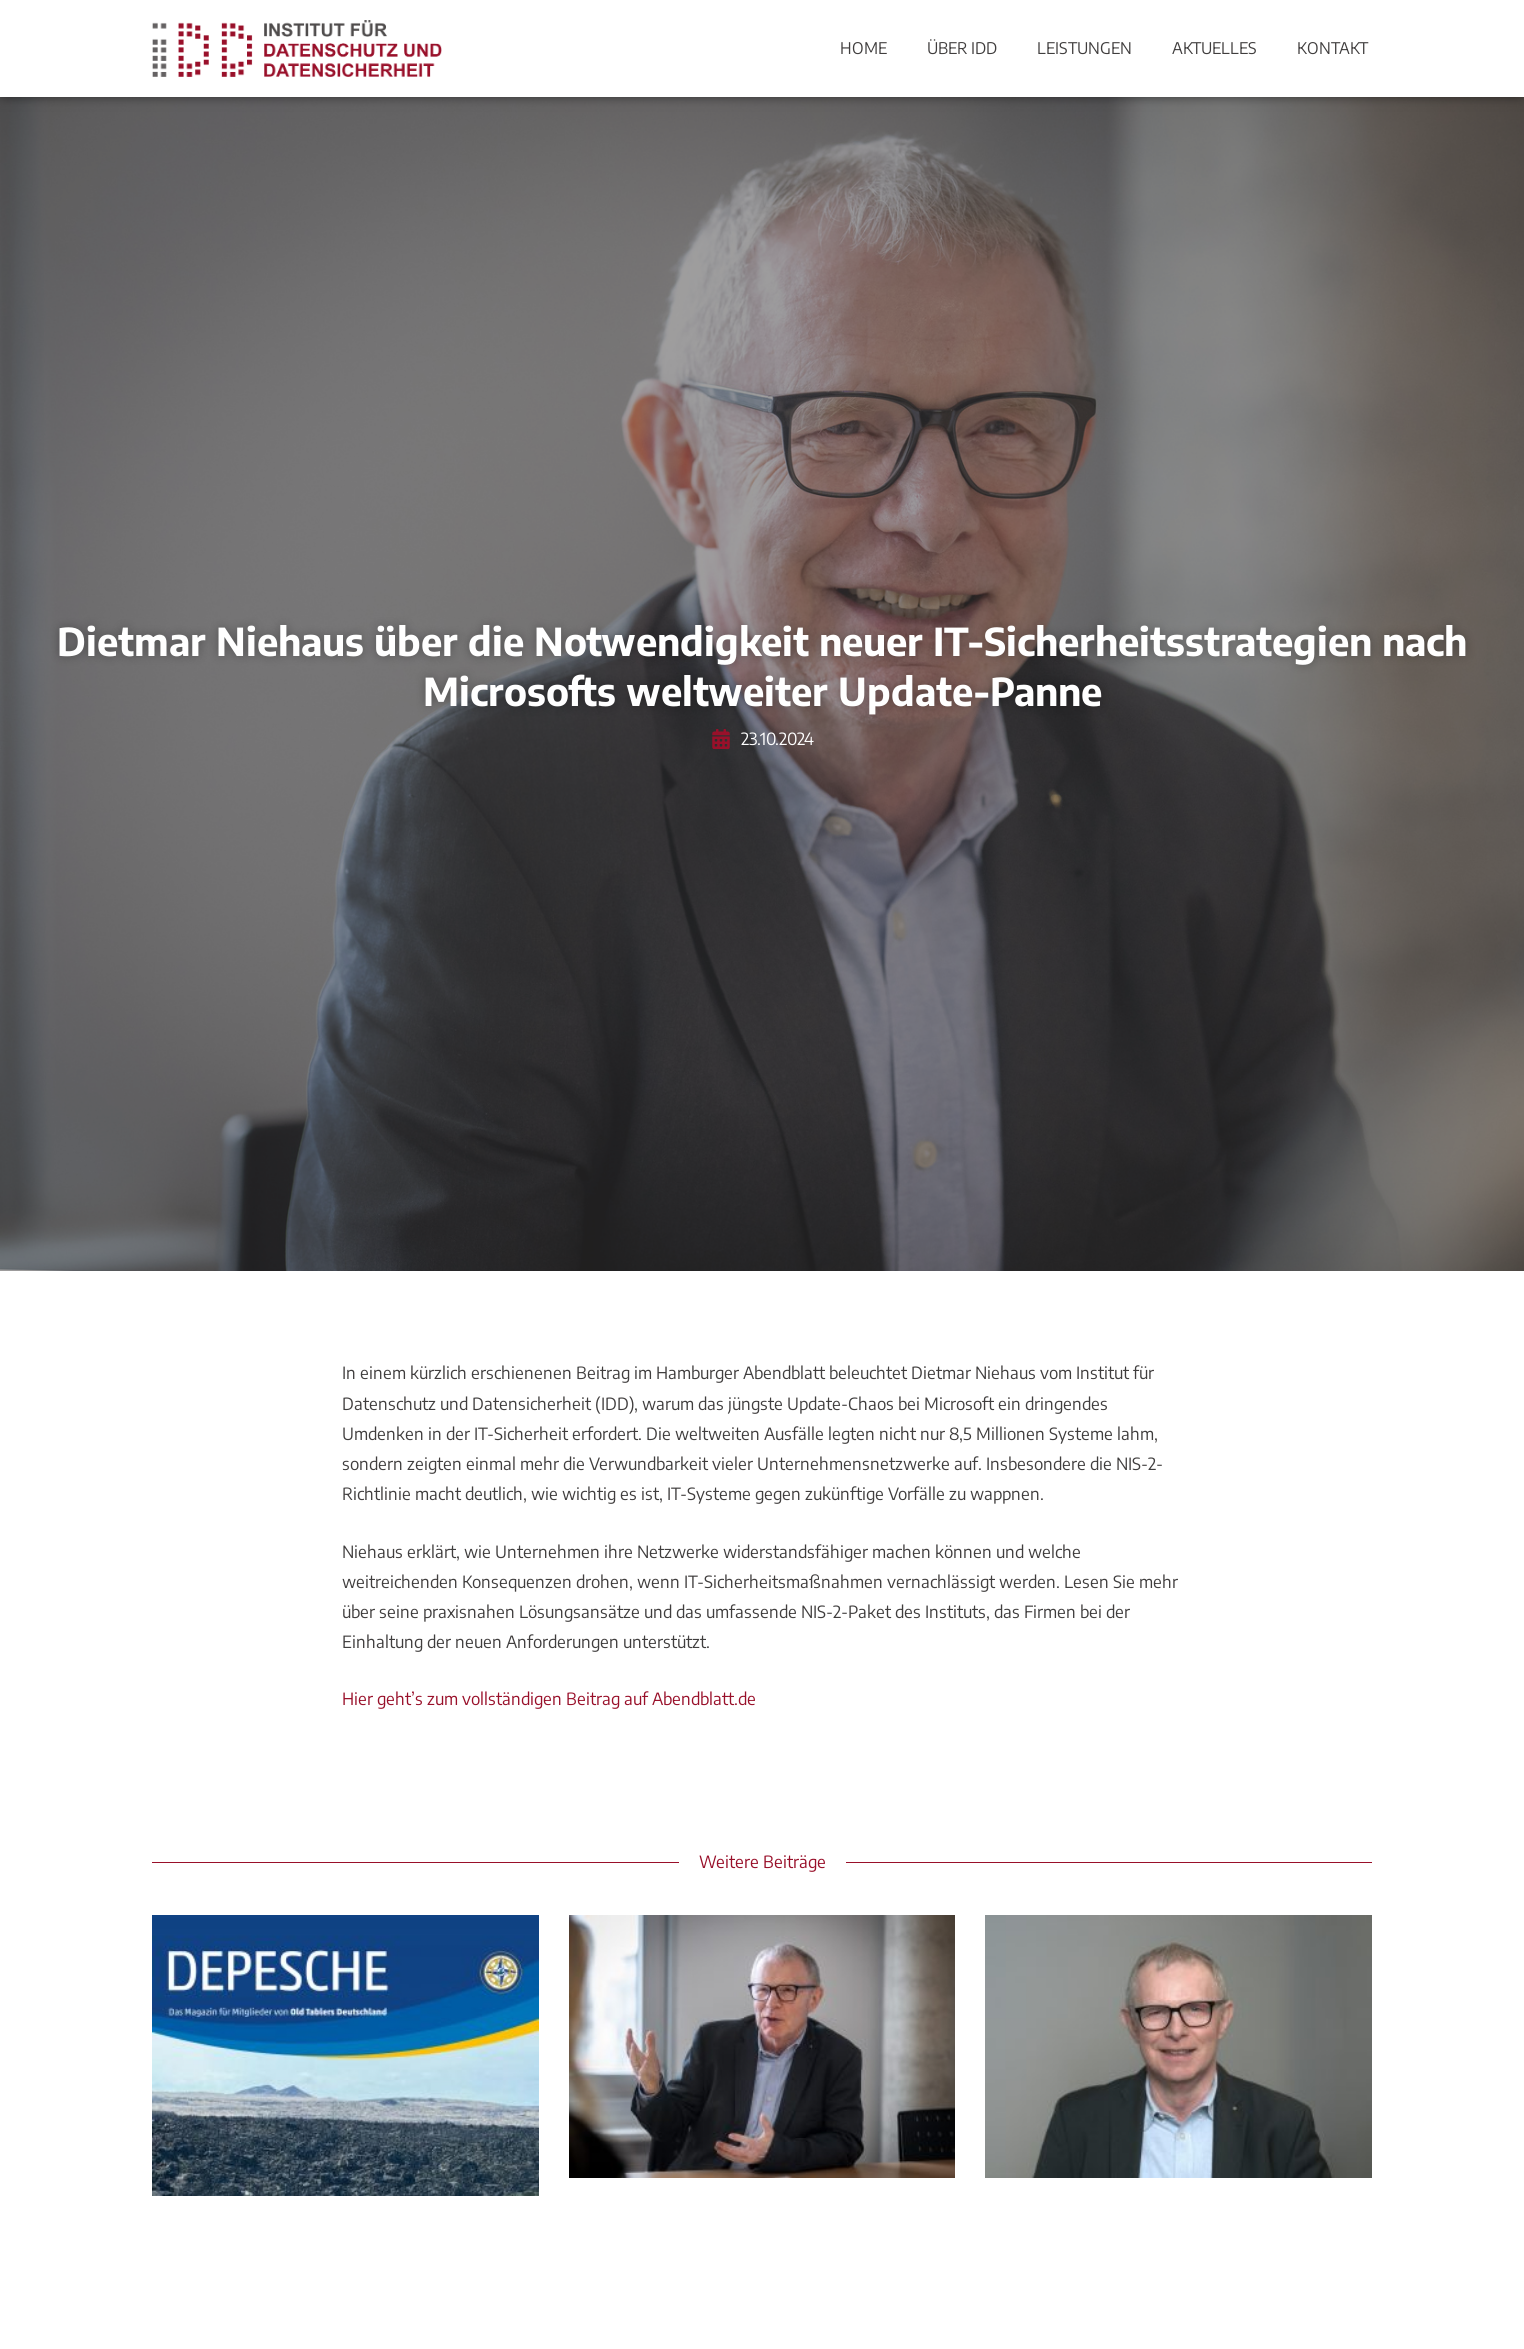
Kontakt (1332, 48)
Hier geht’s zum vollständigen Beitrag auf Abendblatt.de (549, 1698)
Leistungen (1084, 48)
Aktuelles (1214, 48)
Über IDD (962, 48)
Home (863, 48)
